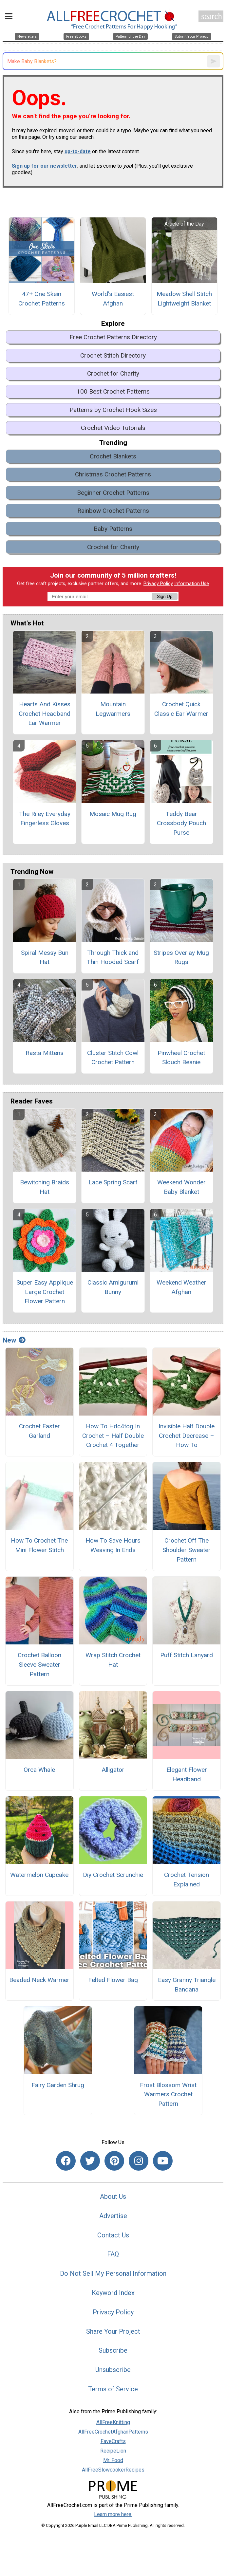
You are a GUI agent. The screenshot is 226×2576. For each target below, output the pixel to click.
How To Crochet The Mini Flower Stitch (39, 1545)
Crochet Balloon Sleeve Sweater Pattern (39, 1664)
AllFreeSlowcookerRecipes (113, 2470)
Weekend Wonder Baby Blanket (181, 1186)
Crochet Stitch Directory (113, 355)
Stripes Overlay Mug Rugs (181, 957)
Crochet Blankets (113, 456)
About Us (113, 2196)
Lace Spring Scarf (113, 1182)
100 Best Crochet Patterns (113, 391)
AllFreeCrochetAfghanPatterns (113, 2432)
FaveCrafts (113, 2441)
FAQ (113, 2254)
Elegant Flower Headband (186, 1774)
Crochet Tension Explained (186, 1879)
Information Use (191, 583)
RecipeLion (113, 2451)
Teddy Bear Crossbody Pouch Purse (181, 823)
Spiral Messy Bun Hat (44, 957)
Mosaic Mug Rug (112, 814)
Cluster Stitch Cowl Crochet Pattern (113, 1057)
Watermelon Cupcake (39, 1875)
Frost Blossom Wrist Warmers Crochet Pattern (168, 2094)
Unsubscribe (113, 2370)
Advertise (113, 2216)
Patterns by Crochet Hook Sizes (113, 410)
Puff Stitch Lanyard (186, 1655)
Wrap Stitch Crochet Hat (113, 1659)
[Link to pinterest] (114, 2161)
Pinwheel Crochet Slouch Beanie (181, 1057)
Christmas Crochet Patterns (113, 474)
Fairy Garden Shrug (57, 2085)
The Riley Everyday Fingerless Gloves (44, 818)
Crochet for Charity (113, 373)
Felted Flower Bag (113, 1980)
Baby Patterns (113, 528)
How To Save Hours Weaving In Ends (113, 1545)
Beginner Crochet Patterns (113, 492)
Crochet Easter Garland (39, 1430)
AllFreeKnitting (113, 2422)
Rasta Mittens (45, 1053)
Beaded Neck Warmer (39, 1980)
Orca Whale (39, 1769)
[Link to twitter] (90, 2161)
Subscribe (113, 2350)
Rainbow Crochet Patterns (113, 510)
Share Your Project (113, 2331)
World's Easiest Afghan (113, 298)
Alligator (113, 1769)
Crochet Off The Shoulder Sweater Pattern (186, 1550)
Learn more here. (113, 2514)
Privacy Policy (158, 583)
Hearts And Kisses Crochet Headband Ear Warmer (44, 713)
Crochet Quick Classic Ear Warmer (181, 708)
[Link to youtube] (163, 2161)
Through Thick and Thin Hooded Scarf (113, 957)
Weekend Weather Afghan (181, 1287)
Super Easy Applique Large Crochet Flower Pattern (44, 1292)
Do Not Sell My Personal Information (113, 2273)
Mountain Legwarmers (113, 708)
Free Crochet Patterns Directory (113, 337)
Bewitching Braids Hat (44, 1186)
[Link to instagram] (138, 2161)
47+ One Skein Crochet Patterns (41, 298)
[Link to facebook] (66, 2161)
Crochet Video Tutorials (113, 428)
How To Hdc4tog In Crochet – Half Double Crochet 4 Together (113, 1435)
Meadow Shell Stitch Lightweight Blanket (184, 298)
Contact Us (113, 2235)
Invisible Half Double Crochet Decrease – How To (187, 1435)
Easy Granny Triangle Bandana (187, 1984)
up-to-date (78, 151)
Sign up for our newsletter (44, 166)
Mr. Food (113, 2460)
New (14, 1340)
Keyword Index (113, 2293)
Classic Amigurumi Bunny (113, 1287)
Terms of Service (113, 2389)
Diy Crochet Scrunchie (113, 1875)
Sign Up (164, 596)
